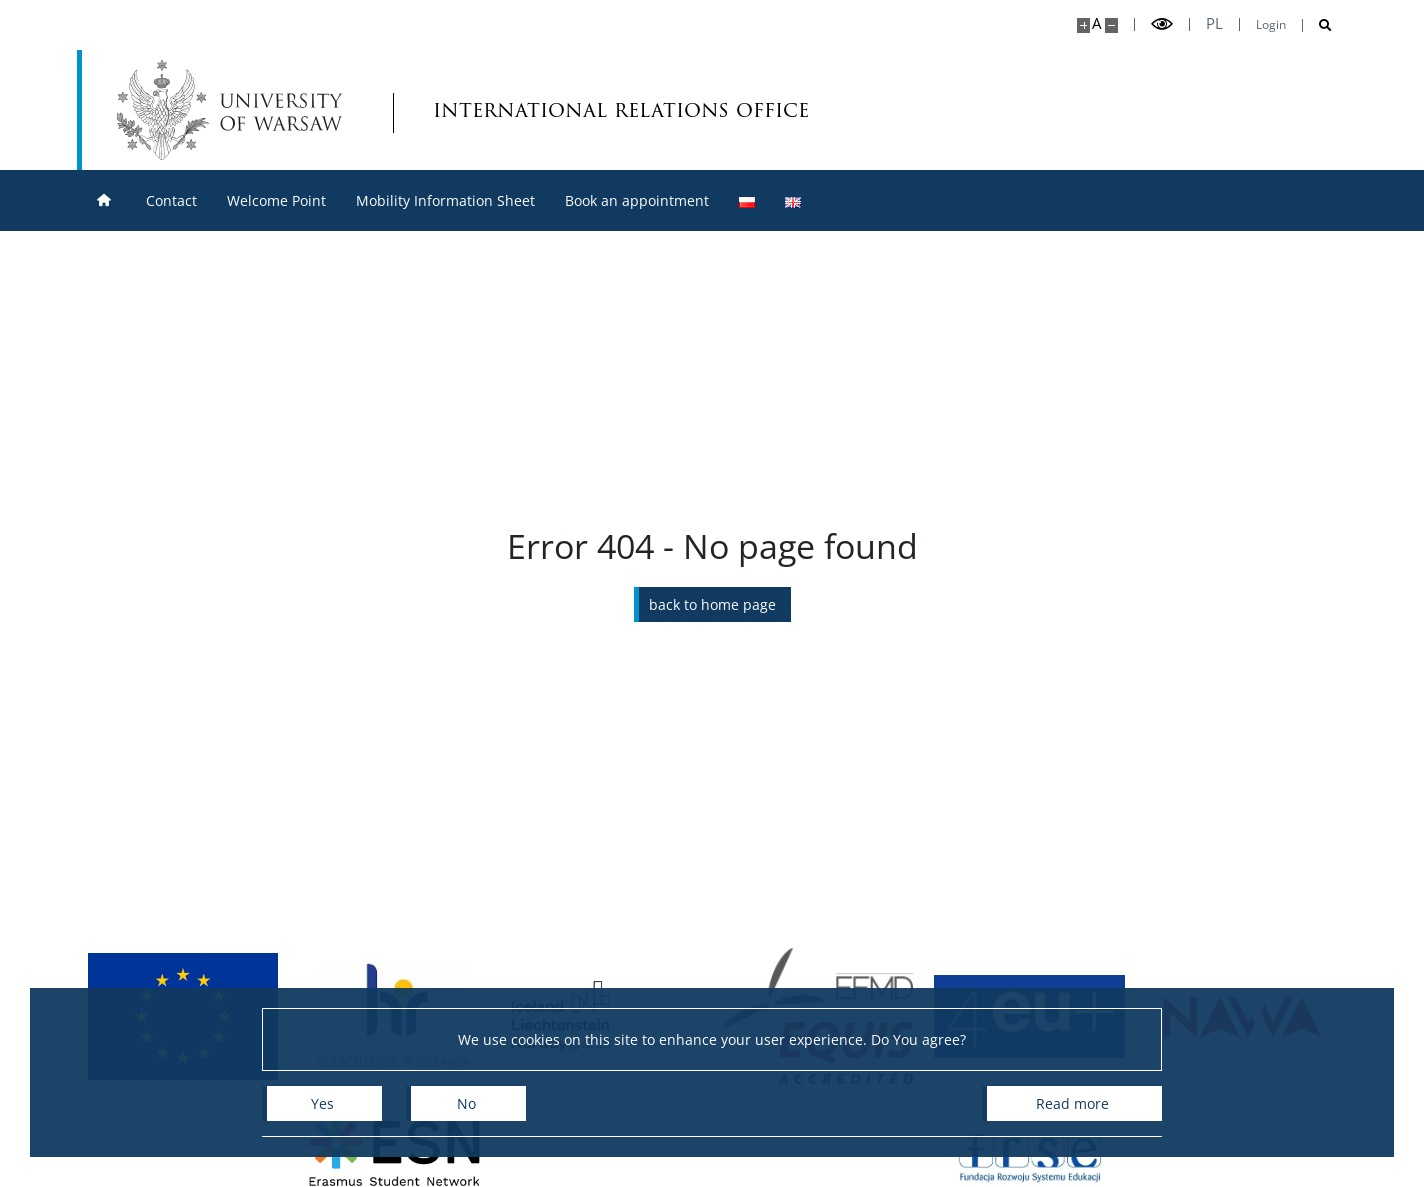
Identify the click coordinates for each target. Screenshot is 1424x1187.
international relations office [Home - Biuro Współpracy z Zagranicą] (545, 109)
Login (1271, 25)
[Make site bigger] (1083, 25)
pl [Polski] (1214, 23)
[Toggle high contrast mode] (1162, 24)
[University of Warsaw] (234, 110)
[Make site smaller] (1111, 25)
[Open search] (1317, 25)
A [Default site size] (1096, 23)
